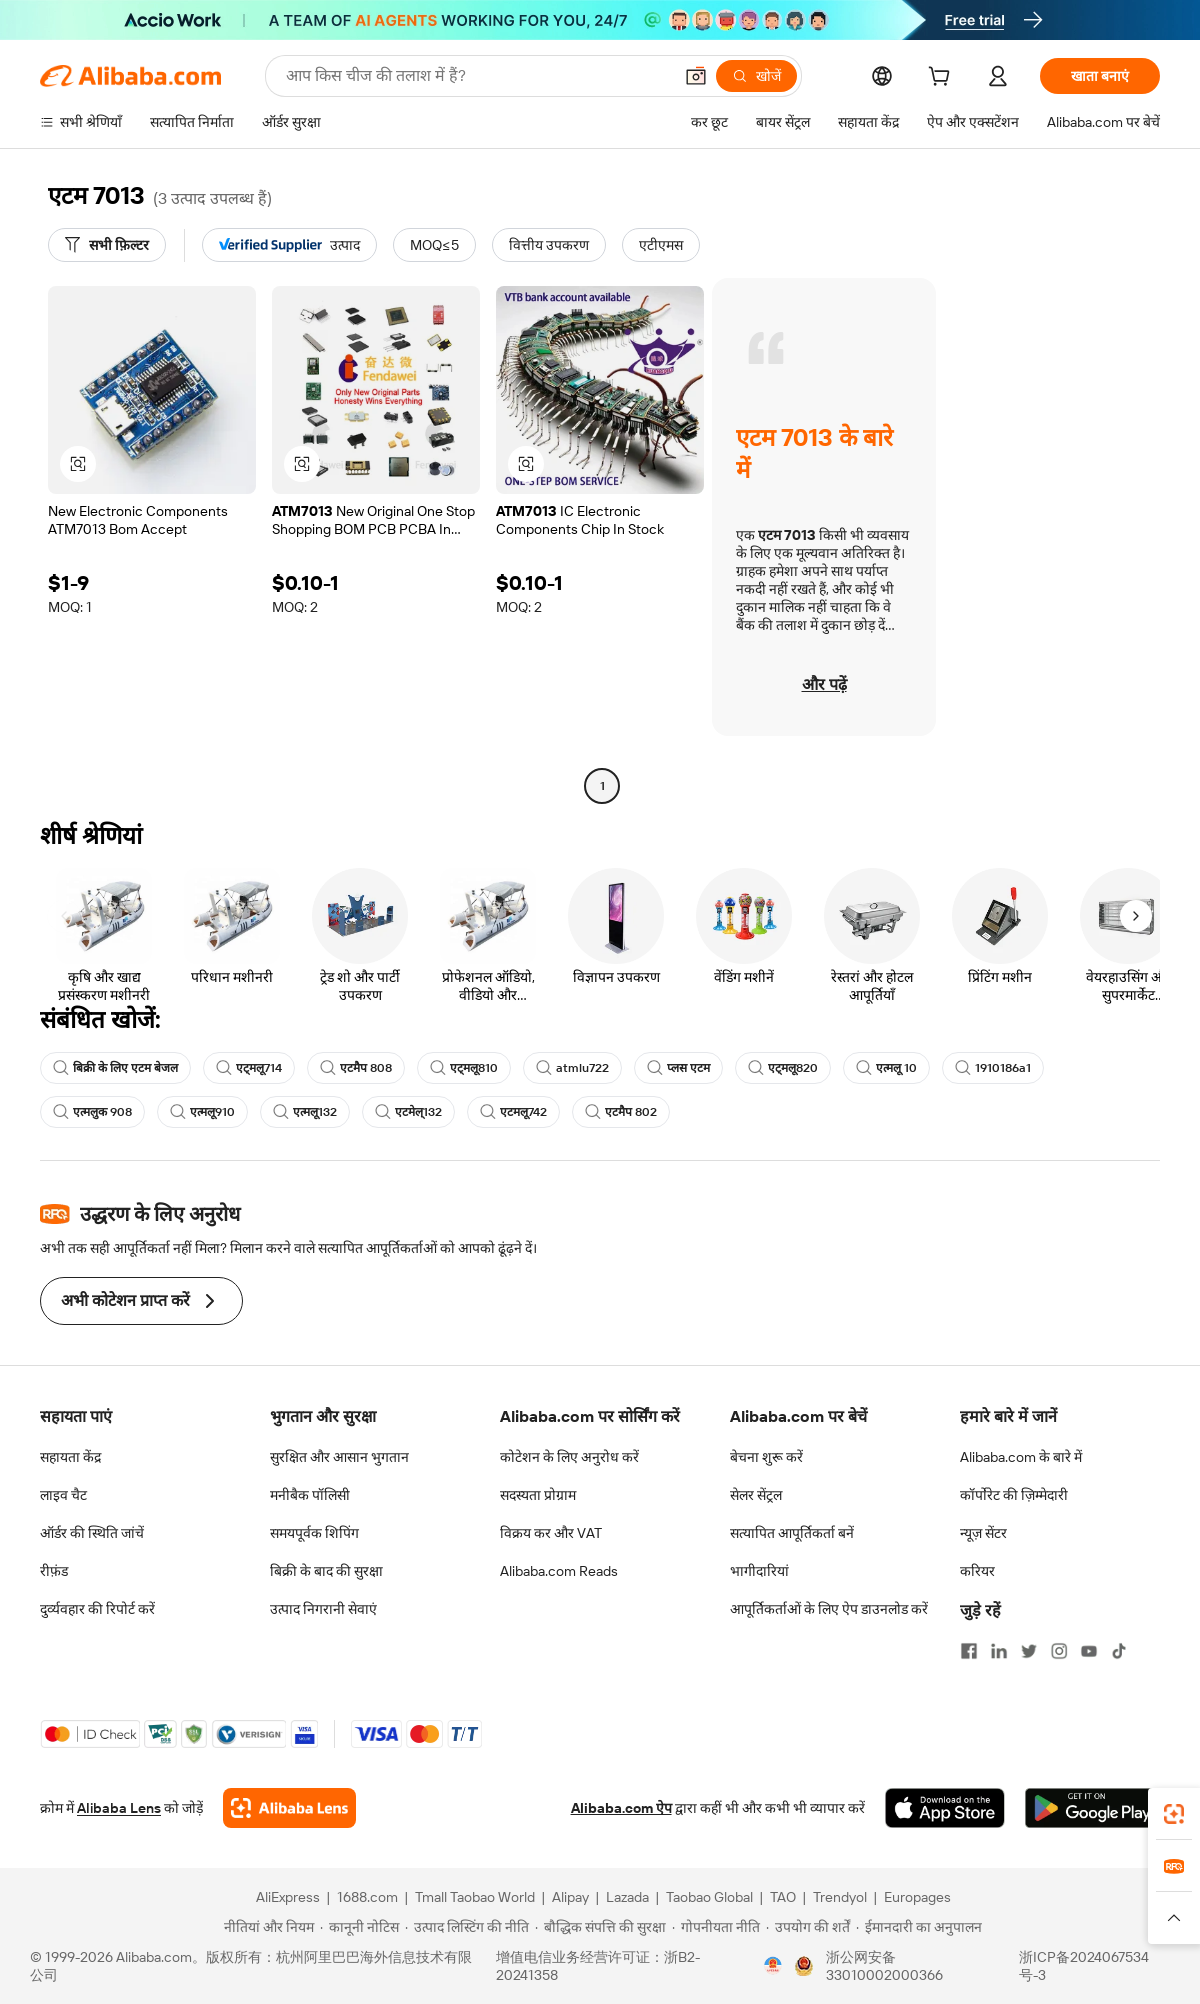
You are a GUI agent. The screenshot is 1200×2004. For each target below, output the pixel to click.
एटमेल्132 (408, 1112)
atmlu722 (572, 1068)
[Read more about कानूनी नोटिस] (359, 1927)
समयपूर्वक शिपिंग (314, 1533)
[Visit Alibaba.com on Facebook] (969, 1651)
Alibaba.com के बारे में (1021, 1457)
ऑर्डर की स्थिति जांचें (92, 1533)
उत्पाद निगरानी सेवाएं (323, 1609)
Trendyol (840, 1897)
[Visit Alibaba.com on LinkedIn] (999, 1651)
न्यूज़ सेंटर (983, 1533)
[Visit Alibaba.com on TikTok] (1119, 1651)
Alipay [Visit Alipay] (570, 1897)
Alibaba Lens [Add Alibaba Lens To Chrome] (119, 1808)
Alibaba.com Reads (559, 1571)
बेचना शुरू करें (766, 1457)
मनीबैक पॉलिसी (310, 1495)
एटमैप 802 (621, 1112)
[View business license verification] (773, 1966)
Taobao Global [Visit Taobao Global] (709, 1897)
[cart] (943, 79)
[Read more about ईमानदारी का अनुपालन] (919, 1927)
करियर (977, 1571)
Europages (917, 1897)
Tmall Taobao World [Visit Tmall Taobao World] (475, 1897)
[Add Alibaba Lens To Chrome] (289, 1808)
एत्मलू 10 (886, 1068)
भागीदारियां (759, 1571)
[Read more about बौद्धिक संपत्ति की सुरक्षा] (600, 1927)
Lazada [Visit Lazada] (627, 1897)
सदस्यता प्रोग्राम (538, 1495)
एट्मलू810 (464, 1068)
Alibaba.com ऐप (621, 1808)
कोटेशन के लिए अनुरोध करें (569, 1457)
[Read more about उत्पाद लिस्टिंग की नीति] (467, 1927)
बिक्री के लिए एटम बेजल (115, 1068)
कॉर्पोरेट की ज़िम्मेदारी (1014, 1495)
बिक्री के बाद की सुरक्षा (326, 1571)
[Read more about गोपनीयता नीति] (716, 1927)
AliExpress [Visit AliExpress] (288, 1897)
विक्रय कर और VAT (551, 1533)
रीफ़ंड (54, 1571)
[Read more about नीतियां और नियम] (266, 1927)
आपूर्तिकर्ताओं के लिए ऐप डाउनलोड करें (829, 1609)
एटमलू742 (513, 1112)
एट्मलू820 (783, 1068)
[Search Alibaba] (477, 76)
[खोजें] (756, 76)
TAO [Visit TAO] (783, 1897)
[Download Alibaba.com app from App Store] (945, 1808)
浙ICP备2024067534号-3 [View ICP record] (1084, 1966)
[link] (1174, 1814)
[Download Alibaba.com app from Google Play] (1092, 1808)
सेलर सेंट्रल (756, 1495)
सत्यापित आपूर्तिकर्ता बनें (792, 1533)
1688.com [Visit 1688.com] (367, 1897)
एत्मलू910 (202, 1112)
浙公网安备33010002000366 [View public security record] (884, 1966)
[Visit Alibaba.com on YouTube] (1089, 1651)
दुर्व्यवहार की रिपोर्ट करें (97, 1609)
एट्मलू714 (249, 1068)
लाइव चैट (63, 1495)
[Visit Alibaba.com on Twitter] (1029, 1651)
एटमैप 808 (356, 1068)
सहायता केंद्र (70, 1457)
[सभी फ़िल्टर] (107, 245)
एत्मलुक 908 (92, 1112)
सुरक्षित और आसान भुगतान (339, 1457)
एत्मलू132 (305, 1112)
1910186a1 (993, 1068)
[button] (696, 76)
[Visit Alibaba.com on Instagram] (1059, 1651)
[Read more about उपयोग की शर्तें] (808, 1927)
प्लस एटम (678, 1068)
